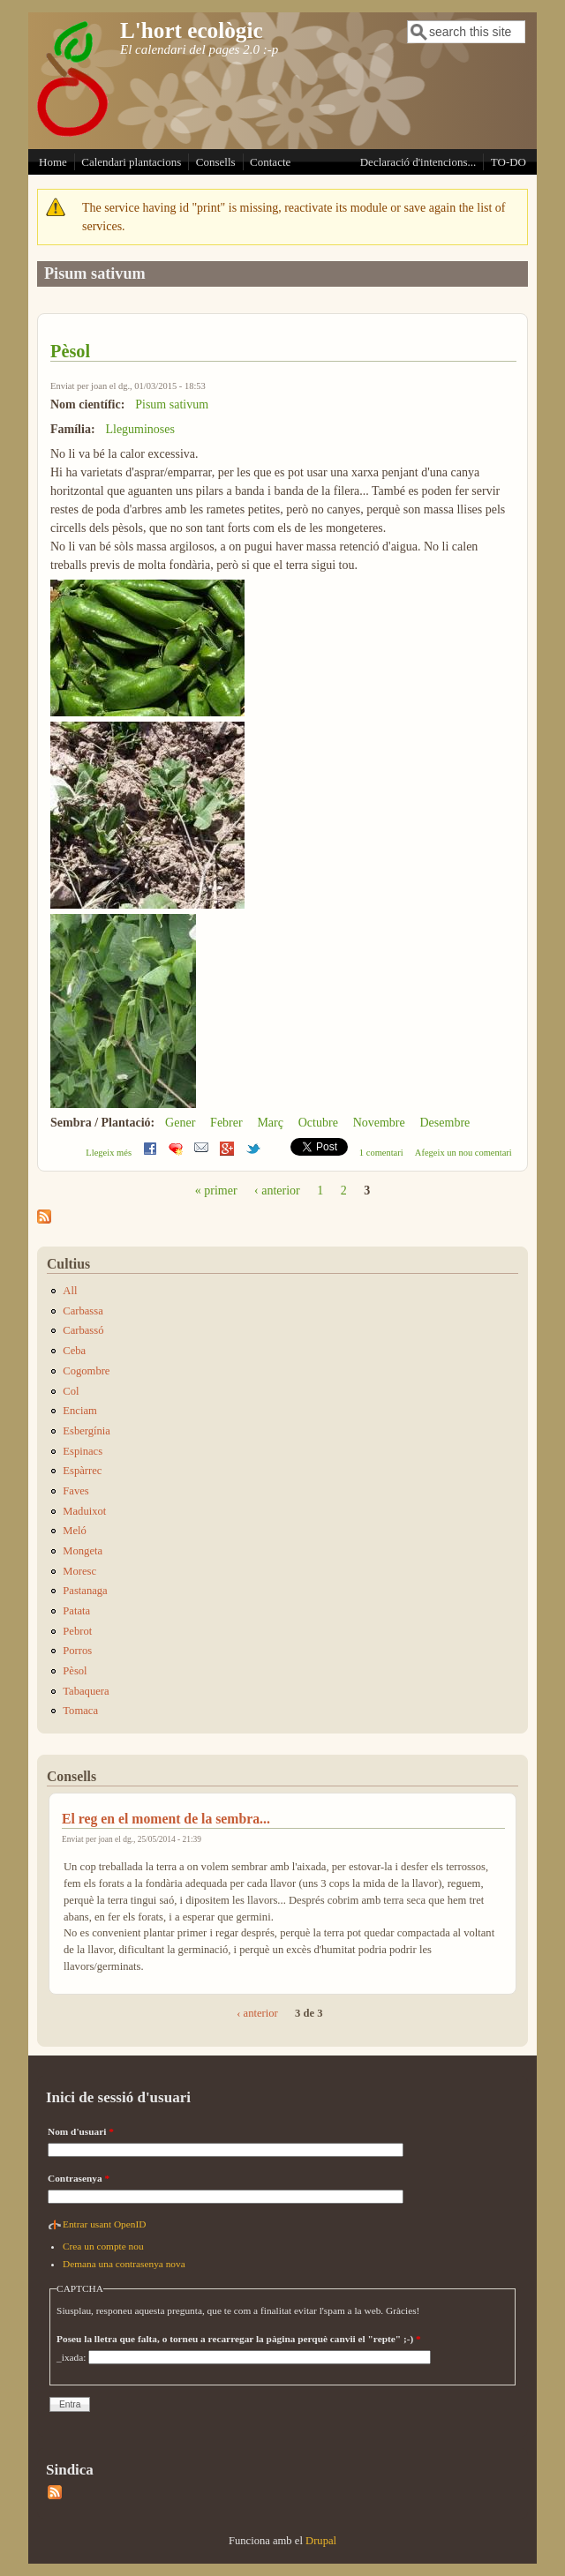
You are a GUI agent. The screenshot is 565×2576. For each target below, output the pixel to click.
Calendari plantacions (131, 161)
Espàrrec (82, 1470)
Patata (76, 1611)
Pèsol (70, 351)
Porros (77, 1650)
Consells (216, 161)
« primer (216, 1190)
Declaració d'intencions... (418, 161)
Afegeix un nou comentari (463, 1152)
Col (71, 1391)
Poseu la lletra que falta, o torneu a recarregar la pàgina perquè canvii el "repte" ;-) (238, 2338)
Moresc (79, 1571)
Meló (75, 1530)
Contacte (270, 161)
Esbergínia (86, 1431)
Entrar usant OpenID (104, 2224)
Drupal (320, 2541)
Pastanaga (85, 1590)
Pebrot (77, 1631)
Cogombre (86, 1371)
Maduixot (84, 1511)
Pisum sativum (171, 404)
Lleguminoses (140, 429)
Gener (180, 1122)
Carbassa (82, 1311)
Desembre (445, 1122)
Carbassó (83, 1330)
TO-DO (508, 161)
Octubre (318, 1122)
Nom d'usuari (81, 2131)
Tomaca (80, 1710)
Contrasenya (78, 2178)
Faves (75, 1491)
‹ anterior (277, 1190)
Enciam (79, 1410)
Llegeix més (109, 1152)
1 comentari (381, 1152)
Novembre (379, 1122)
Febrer (226, 1122)
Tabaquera (86, 1691)
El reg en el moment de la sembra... (166, 1818)
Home (53, 161)
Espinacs (82, 1451)
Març (270, 1122)
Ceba (74, 1350)
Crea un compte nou (103, 2246)
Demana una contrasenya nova (124, 2263)
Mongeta (82, 1551)
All (70, 1290)
